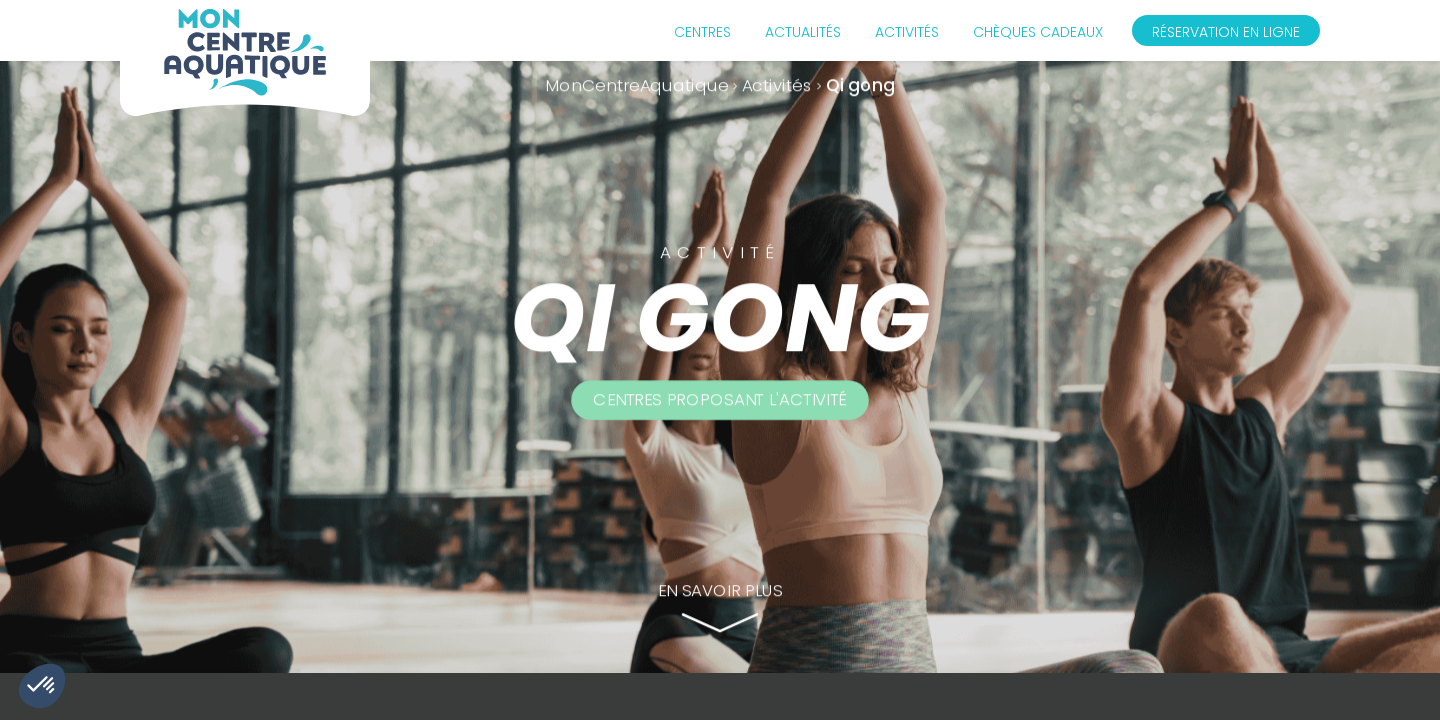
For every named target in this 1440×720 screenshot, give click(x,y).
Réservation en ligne (1226, 32)
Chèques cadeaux (1038, 32)
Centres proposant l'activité (719, 400)
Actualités (803, 32)
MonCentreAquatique (637, 85)
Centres (702, 32)
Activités (907, 32)
